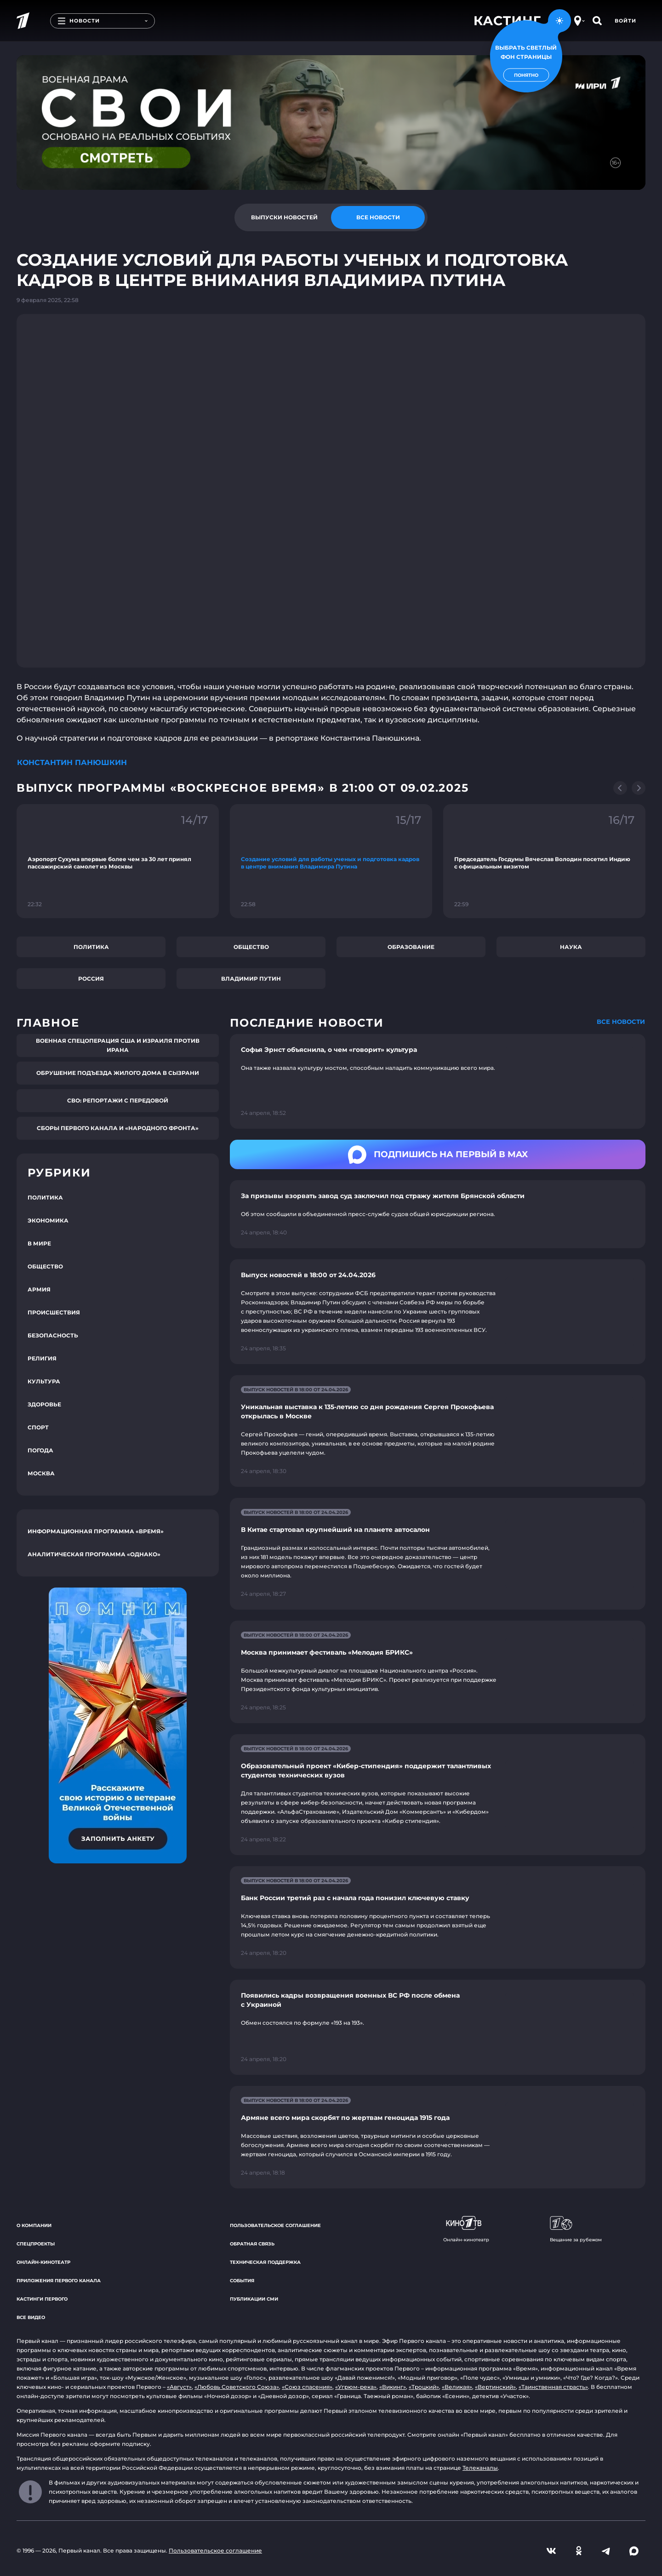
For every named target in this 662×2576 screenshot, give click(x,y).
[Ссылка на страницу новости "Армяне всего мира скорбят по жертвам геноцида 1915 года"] (437, 2137)
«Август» (179, 2386)
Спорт (38, 1427)
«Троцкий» (424, 2386)
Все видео (31, 2317)
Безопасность (53, 1335)
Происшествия (54, 1312)
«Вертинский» (495, 2386)
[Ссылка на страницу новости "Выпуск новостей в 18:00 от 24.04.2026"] (437, 1311)
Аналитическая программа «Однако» (94, 1554)
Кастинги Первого (42, 2299)
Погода (40, 1450)
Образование (411, 946)
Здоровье (44, 1404)
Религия (42, 1358)
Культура (44, 1381)
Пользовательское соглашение (275, 2225)
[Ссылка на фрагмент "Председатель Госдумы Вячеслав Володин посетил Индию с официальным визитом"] (544, 861)
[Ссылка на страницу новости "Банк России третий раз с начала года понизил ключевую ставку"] (437, 1917)
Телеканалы (480, 2467)
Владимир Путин (251, 978)
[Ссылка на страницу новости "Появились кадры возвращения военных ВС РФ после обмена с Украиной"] (437, 2027)
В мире (39, 1243)
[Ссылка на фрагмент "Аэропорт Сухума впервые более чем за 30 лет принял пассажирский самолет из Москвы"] (118, 861)
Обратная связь (252, 2244)
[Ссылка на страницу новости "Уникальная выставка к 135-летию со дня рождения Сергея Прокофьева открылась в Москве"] (437, 1431)
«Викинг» (392, 2386)
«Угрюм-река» (356, 2386)
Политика (91, 946)
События (242, 2281)
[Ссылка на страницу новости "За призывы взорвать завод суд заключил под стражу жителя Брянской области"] (437, 1214)
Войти (625, 20)
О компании (34, 2225)
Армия (39, 1289)
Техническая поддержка (265, 2262)
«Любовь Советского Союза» (236, 2386)
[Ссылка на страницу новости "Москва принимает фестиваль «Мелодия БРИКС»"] (437, 1672)
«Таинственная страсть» (553, 2386)
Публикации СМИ (254, 2299)
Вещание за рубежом (576, 2229)
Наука (571, 946)
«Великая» (457, 2386)
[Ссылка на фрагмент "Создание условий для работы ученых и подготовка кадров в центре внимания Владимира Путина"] (331, 861)
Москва (41, 1473)
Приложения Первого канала (59, 2281)
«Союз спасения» (307, 2386)
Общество (251, 946)
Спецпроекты (36, 2244)
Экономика (48, 1220)
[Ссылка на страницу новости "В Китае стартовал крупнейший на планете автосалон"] (437, 1554)
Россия (91, 978)
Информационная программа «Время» (96, 1531)
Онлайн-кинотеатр (43, 2262)
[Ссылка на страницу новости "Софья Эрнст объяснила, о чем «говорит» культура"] (437, 1081)
